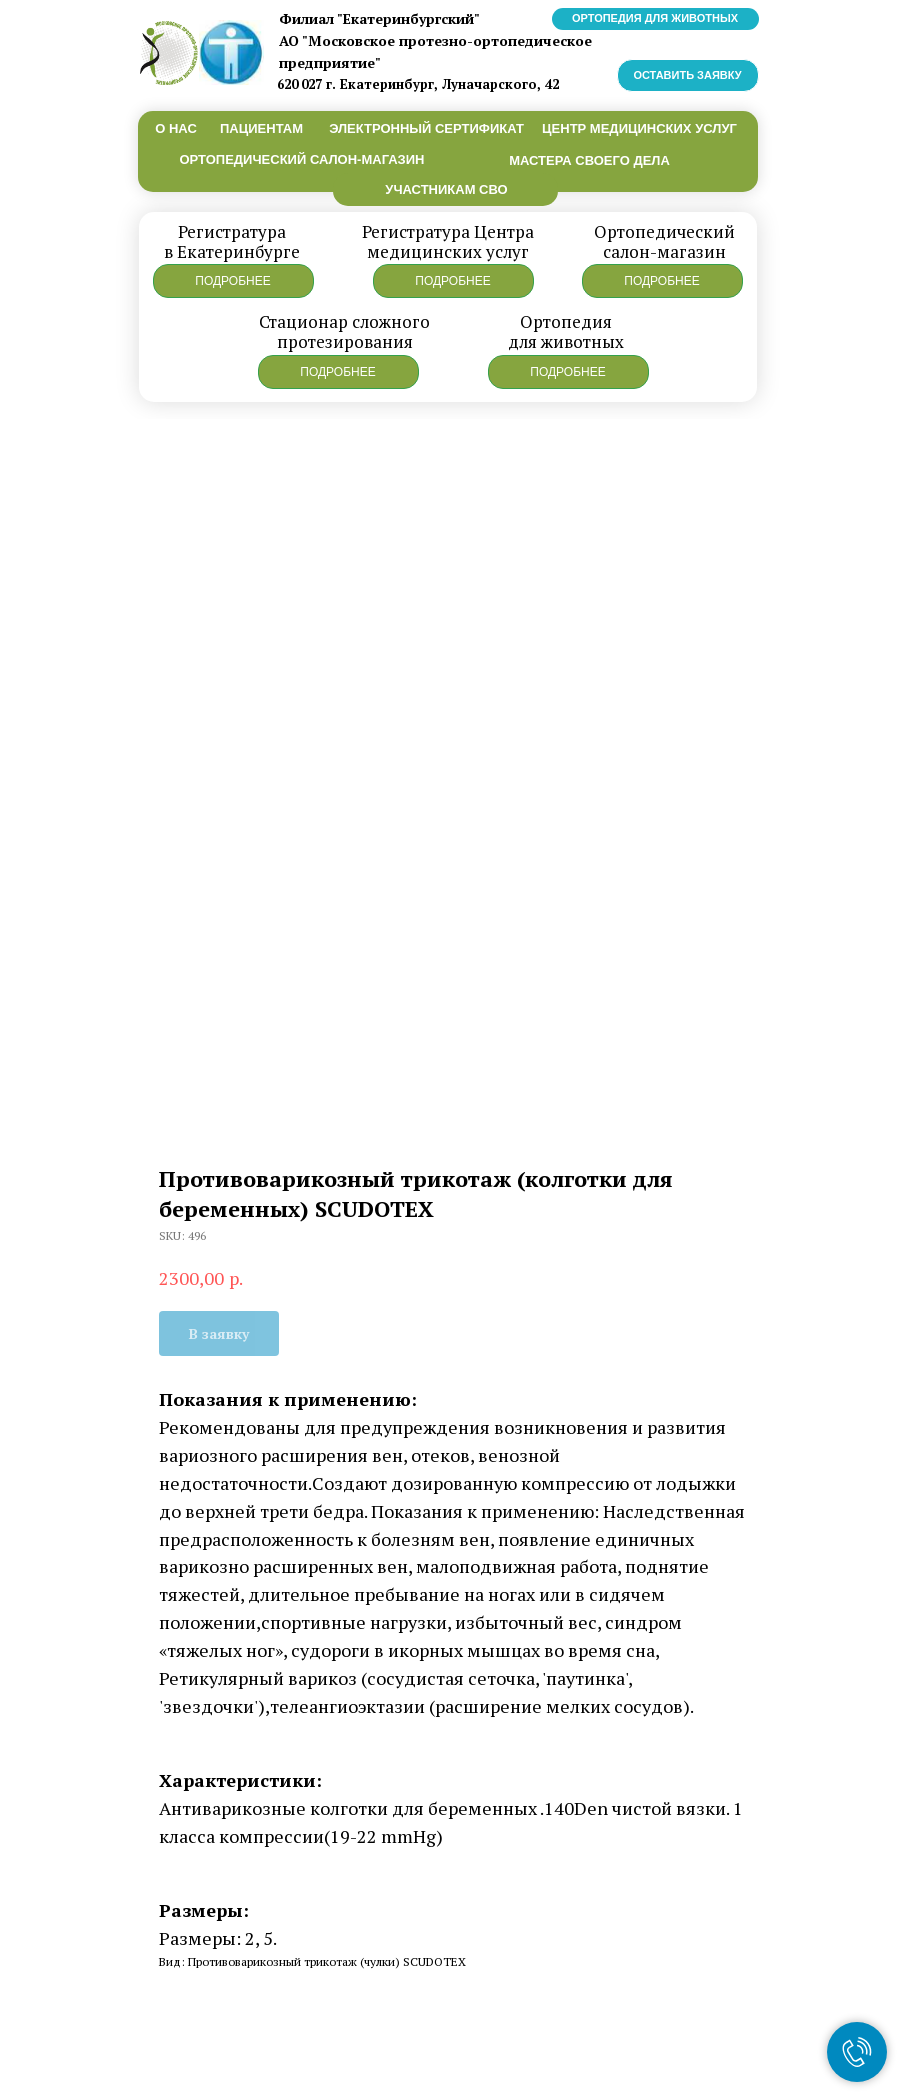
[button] (233, 281)
